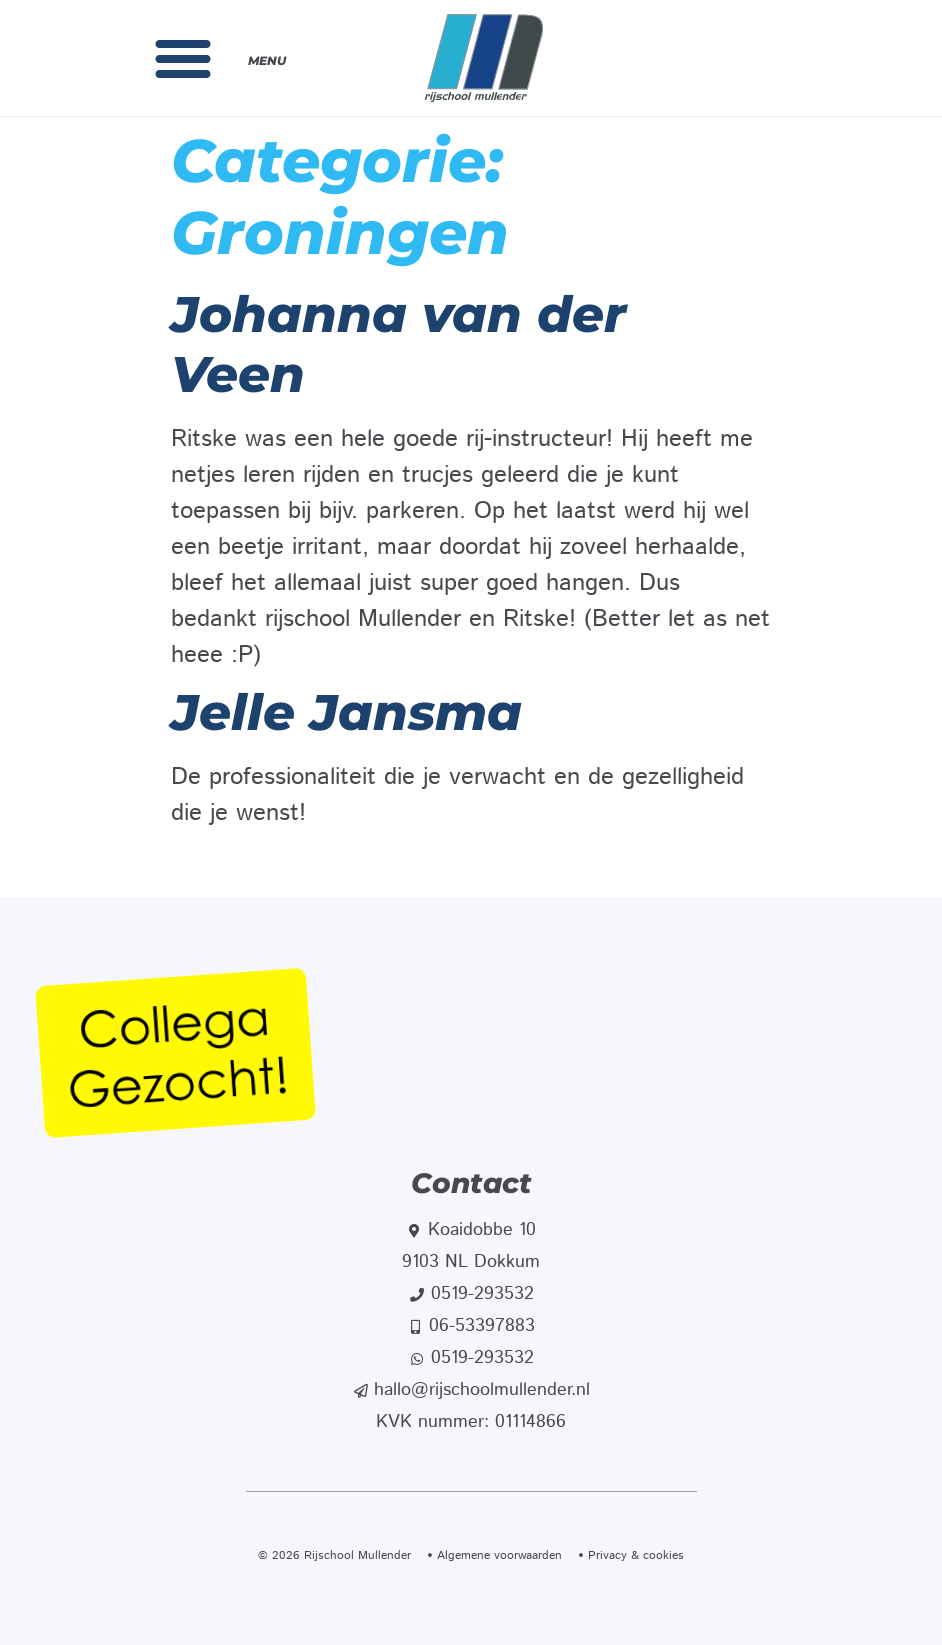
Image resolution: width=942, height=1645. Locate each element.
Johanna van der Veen (398, 344)
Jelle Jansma (346, 712)
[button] (183, 58)
